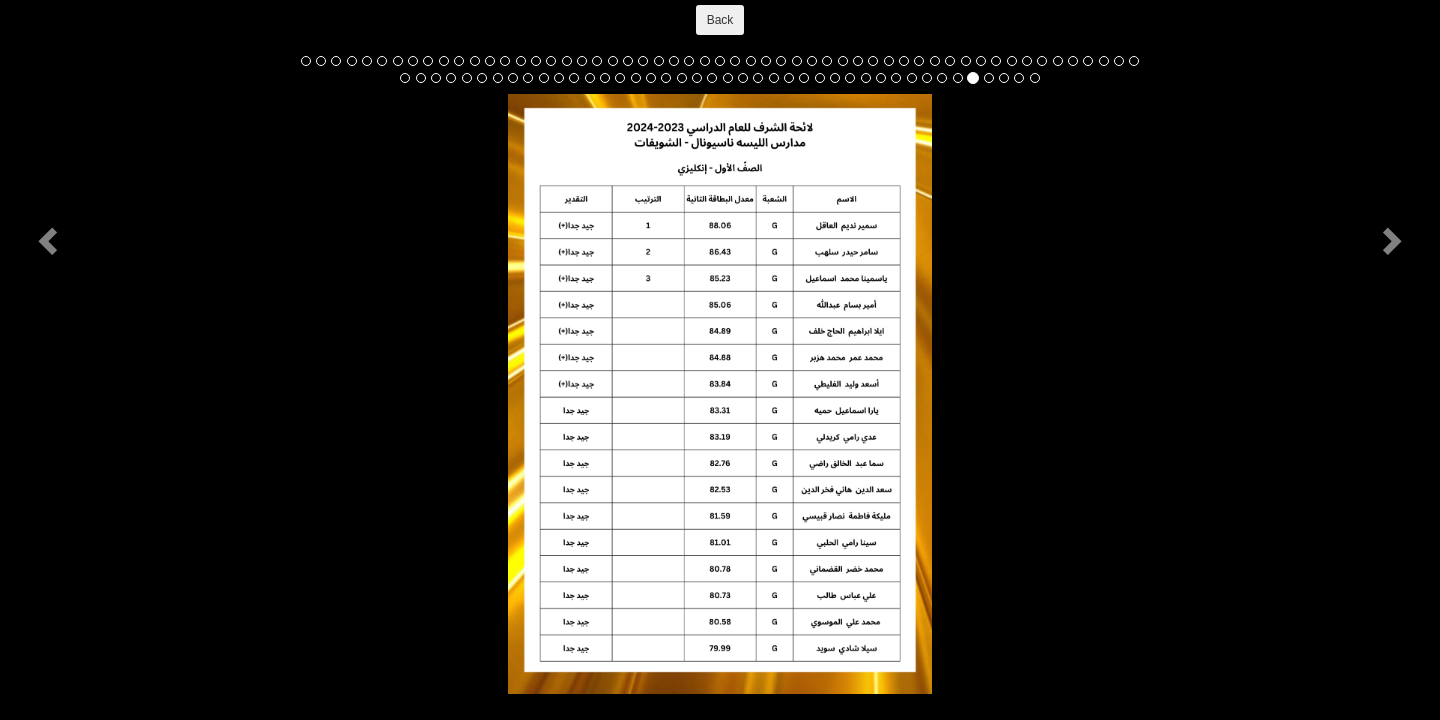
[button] (50, 240)
